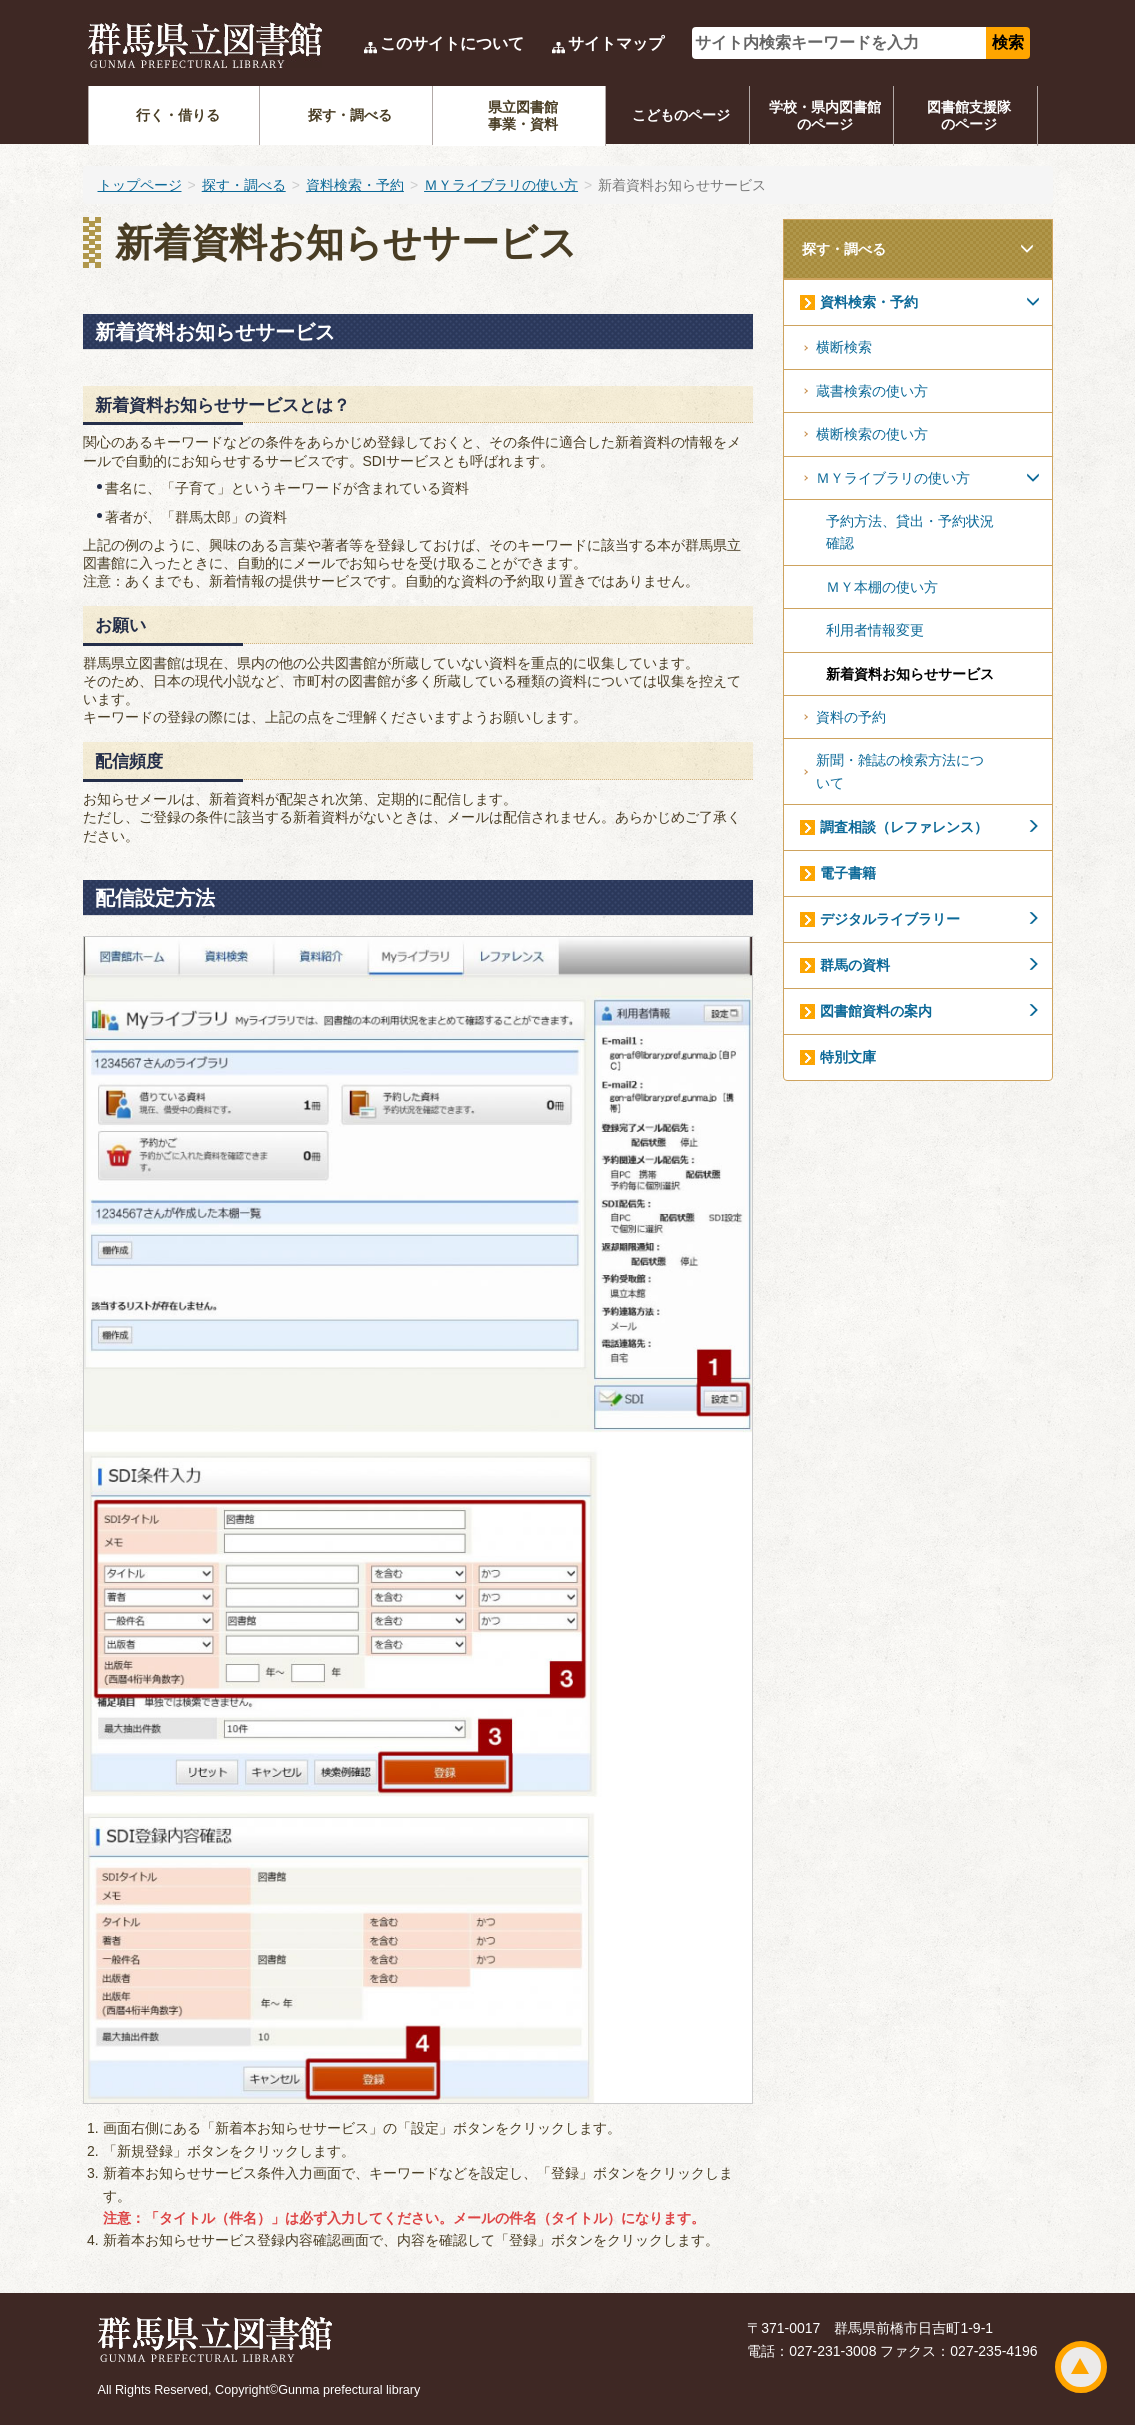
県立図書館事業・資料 (523, 115)
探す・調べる (350, 115)
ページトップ (1081, 2367)
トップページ (140, 185)
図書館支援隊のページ (969, 115)
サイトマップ (616, 43)
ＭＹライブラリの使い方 (501, 185)
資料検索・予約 (355, 185)
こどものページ (681, 115)
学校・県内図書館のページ (825, 115)
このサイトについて (452, 43)
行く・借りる (178, 115)
